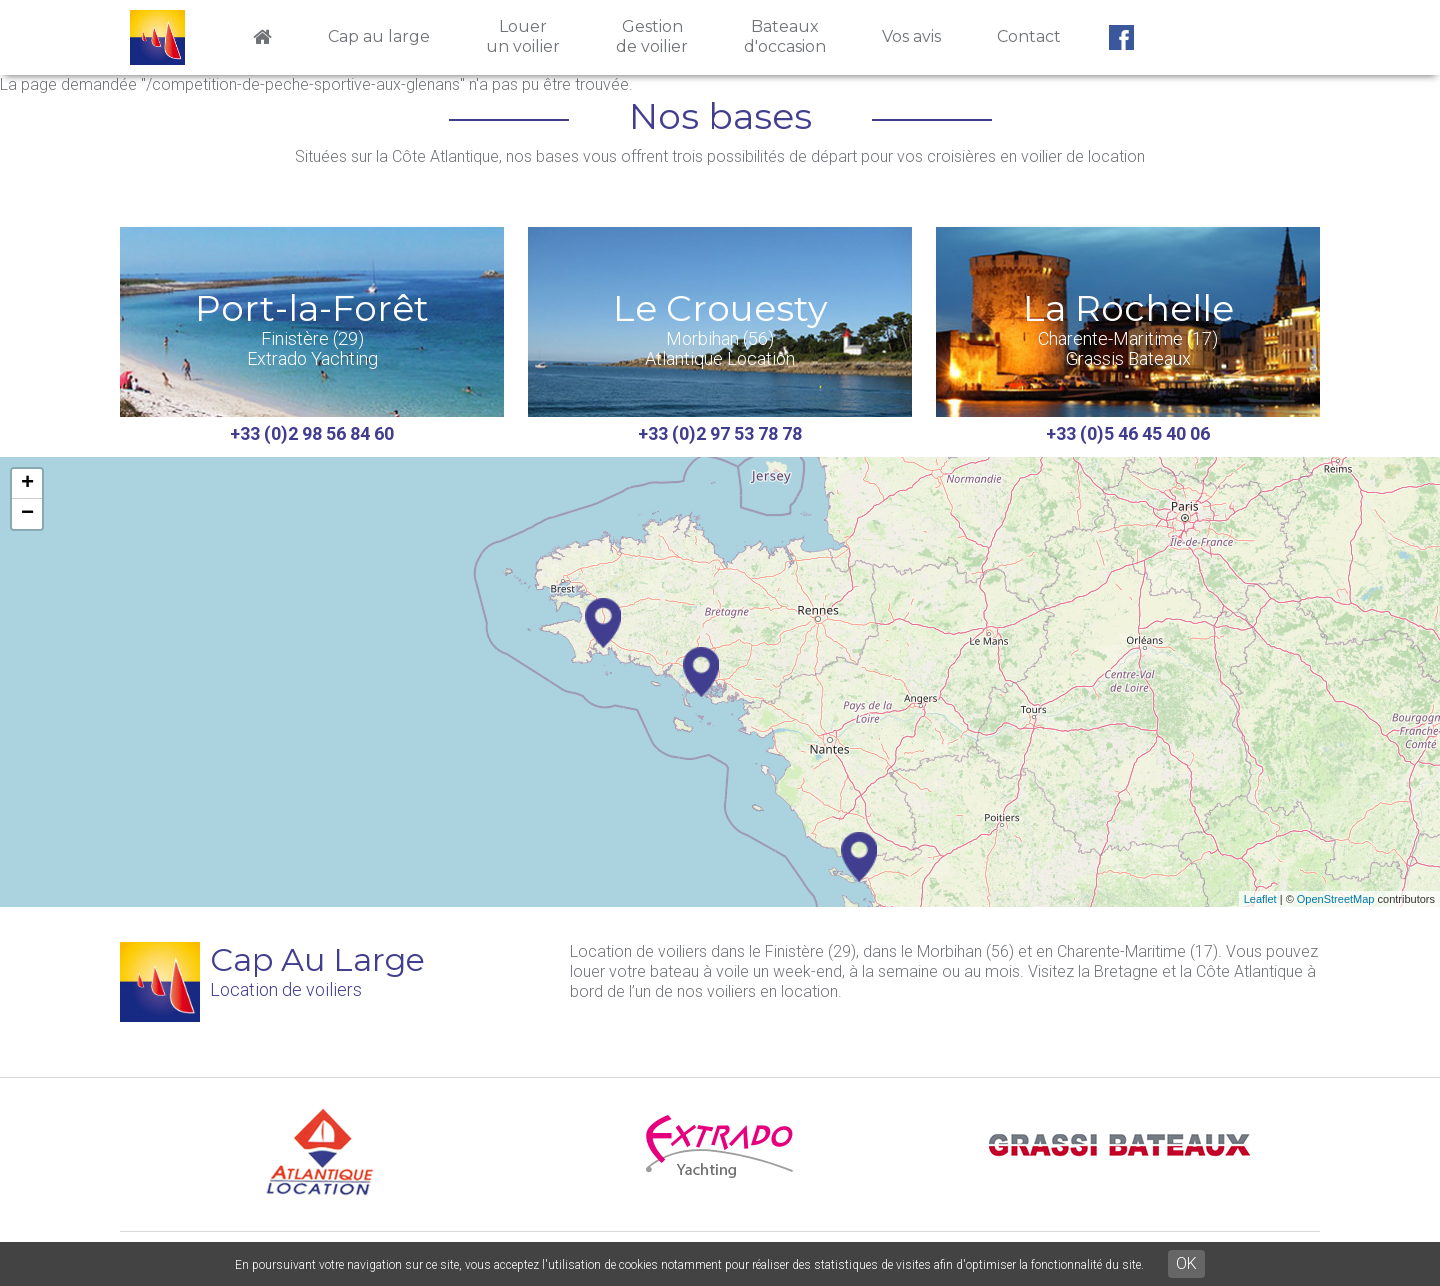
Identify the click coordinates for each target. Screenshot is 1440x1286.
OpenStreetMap (1336, 899)
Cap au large (379, 36)
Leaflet (1260, 899)
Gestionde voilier (652, 36)
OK (1186, 1263)
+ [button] (27, 484)
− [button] (27, 514)
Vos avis (911, 36)
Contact (1029, 36)
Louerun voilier (523, 36)
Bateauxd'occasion (785, 36)
